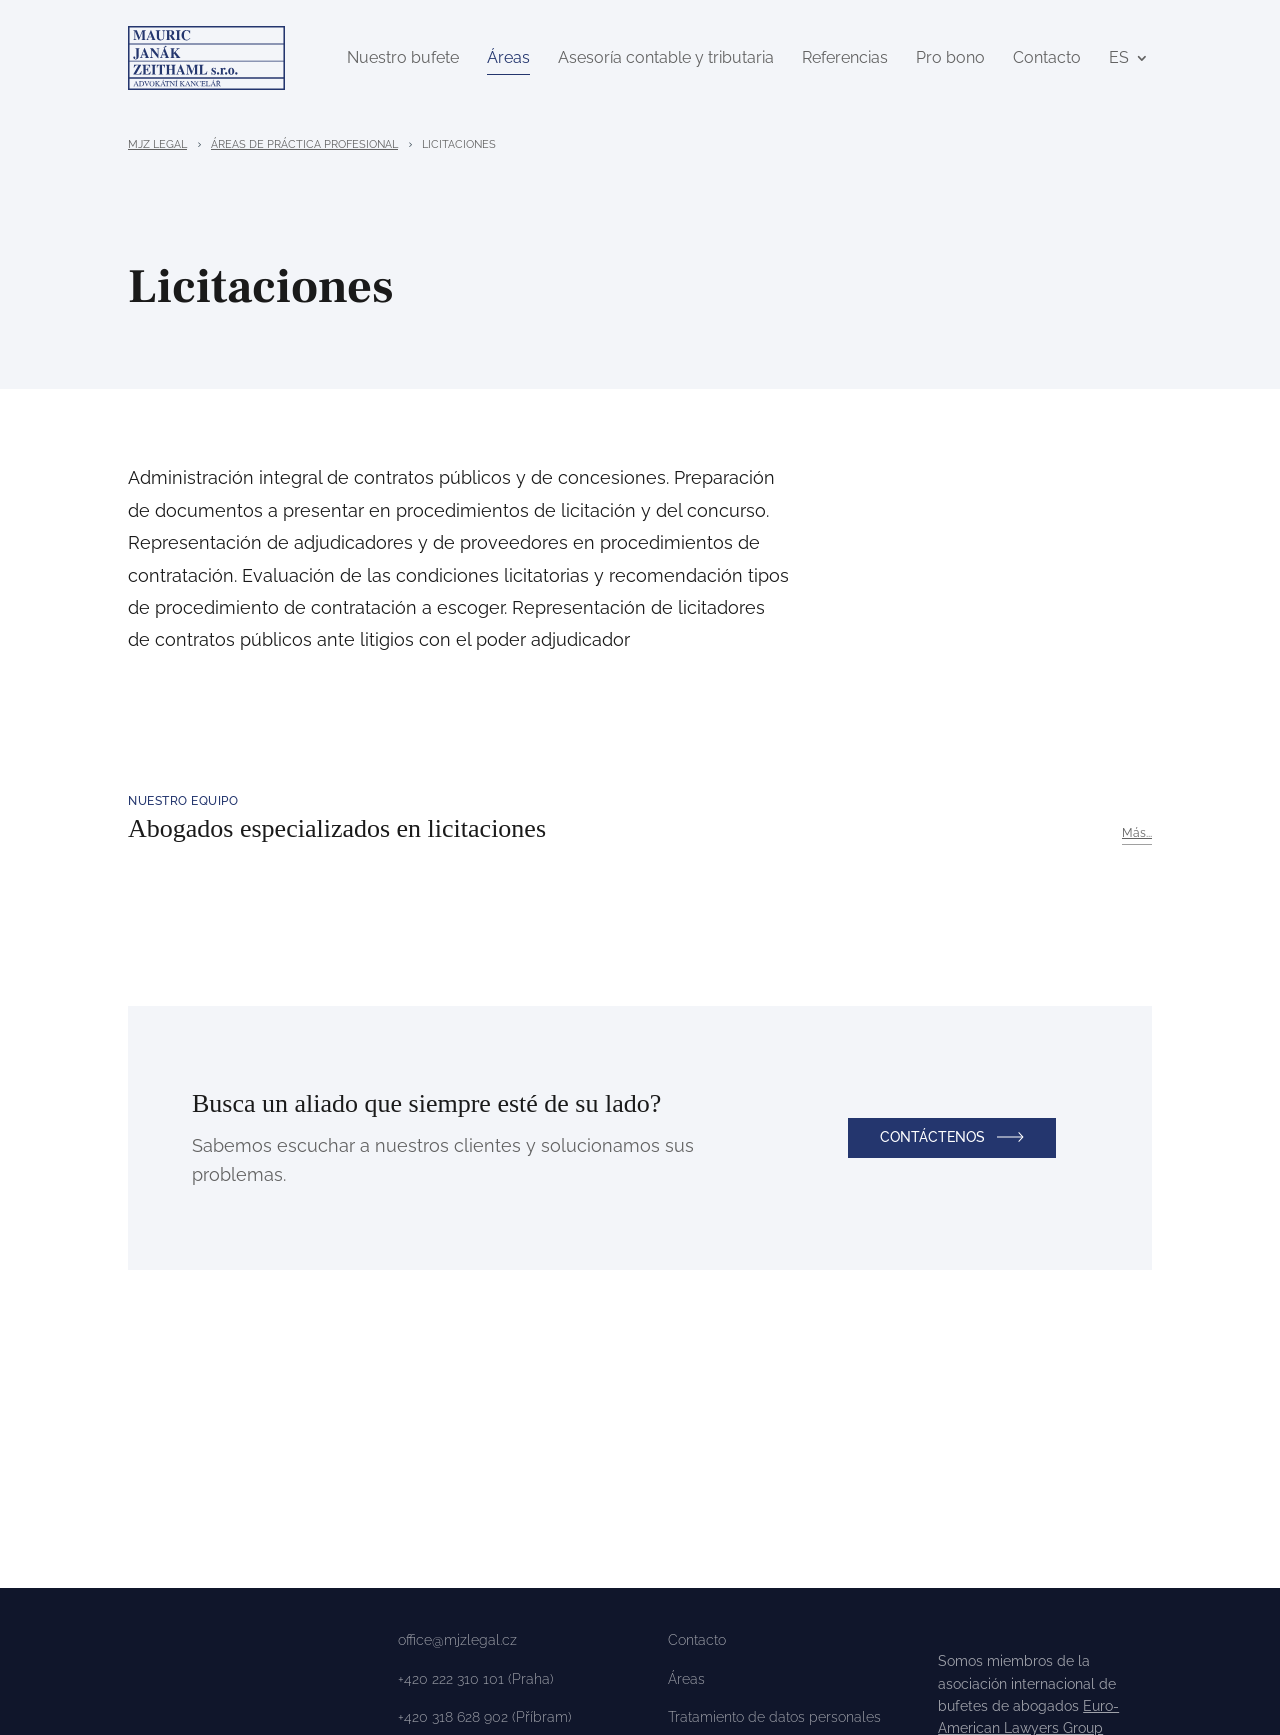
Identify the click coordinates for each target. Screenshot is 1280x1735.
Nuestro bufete (403, 59)
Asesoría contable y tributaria (666, 59)
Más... (1137, 837)
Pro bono (950, 59)
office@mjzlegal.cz (457, 1644)
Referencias (845, 59)
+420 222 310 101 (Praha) (476, 1683)
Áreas (508, 59)
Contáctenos (932, 1141)
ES (1119, 59)
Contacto (1047, 59)
